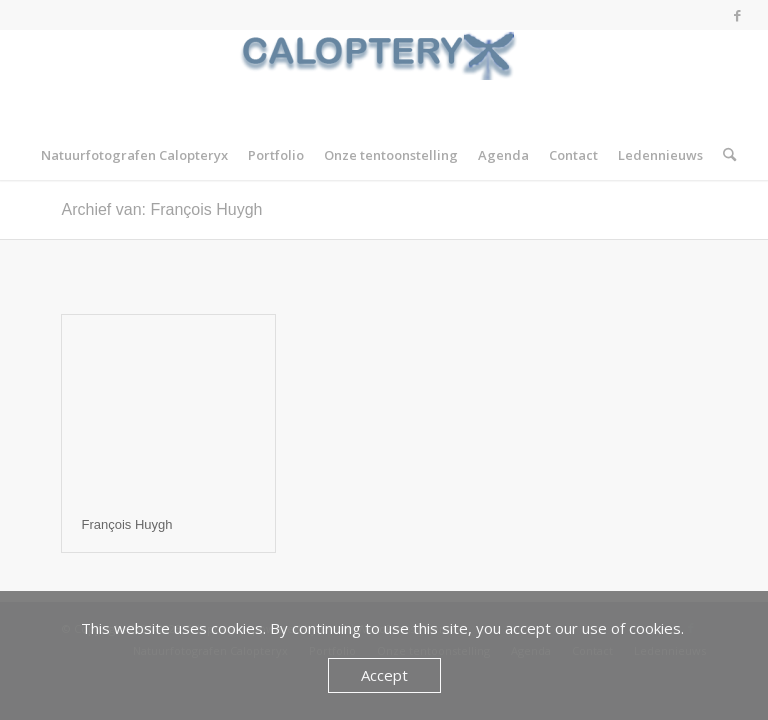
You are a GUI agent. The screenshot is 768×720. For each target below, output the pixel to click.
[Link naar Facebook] (738, 15)
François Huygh (127, 524)
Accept (384, 675)
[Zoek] (724, 155)
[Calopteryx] (384, 80)
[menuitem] (134, 155)
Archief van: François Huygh (162, 209)
